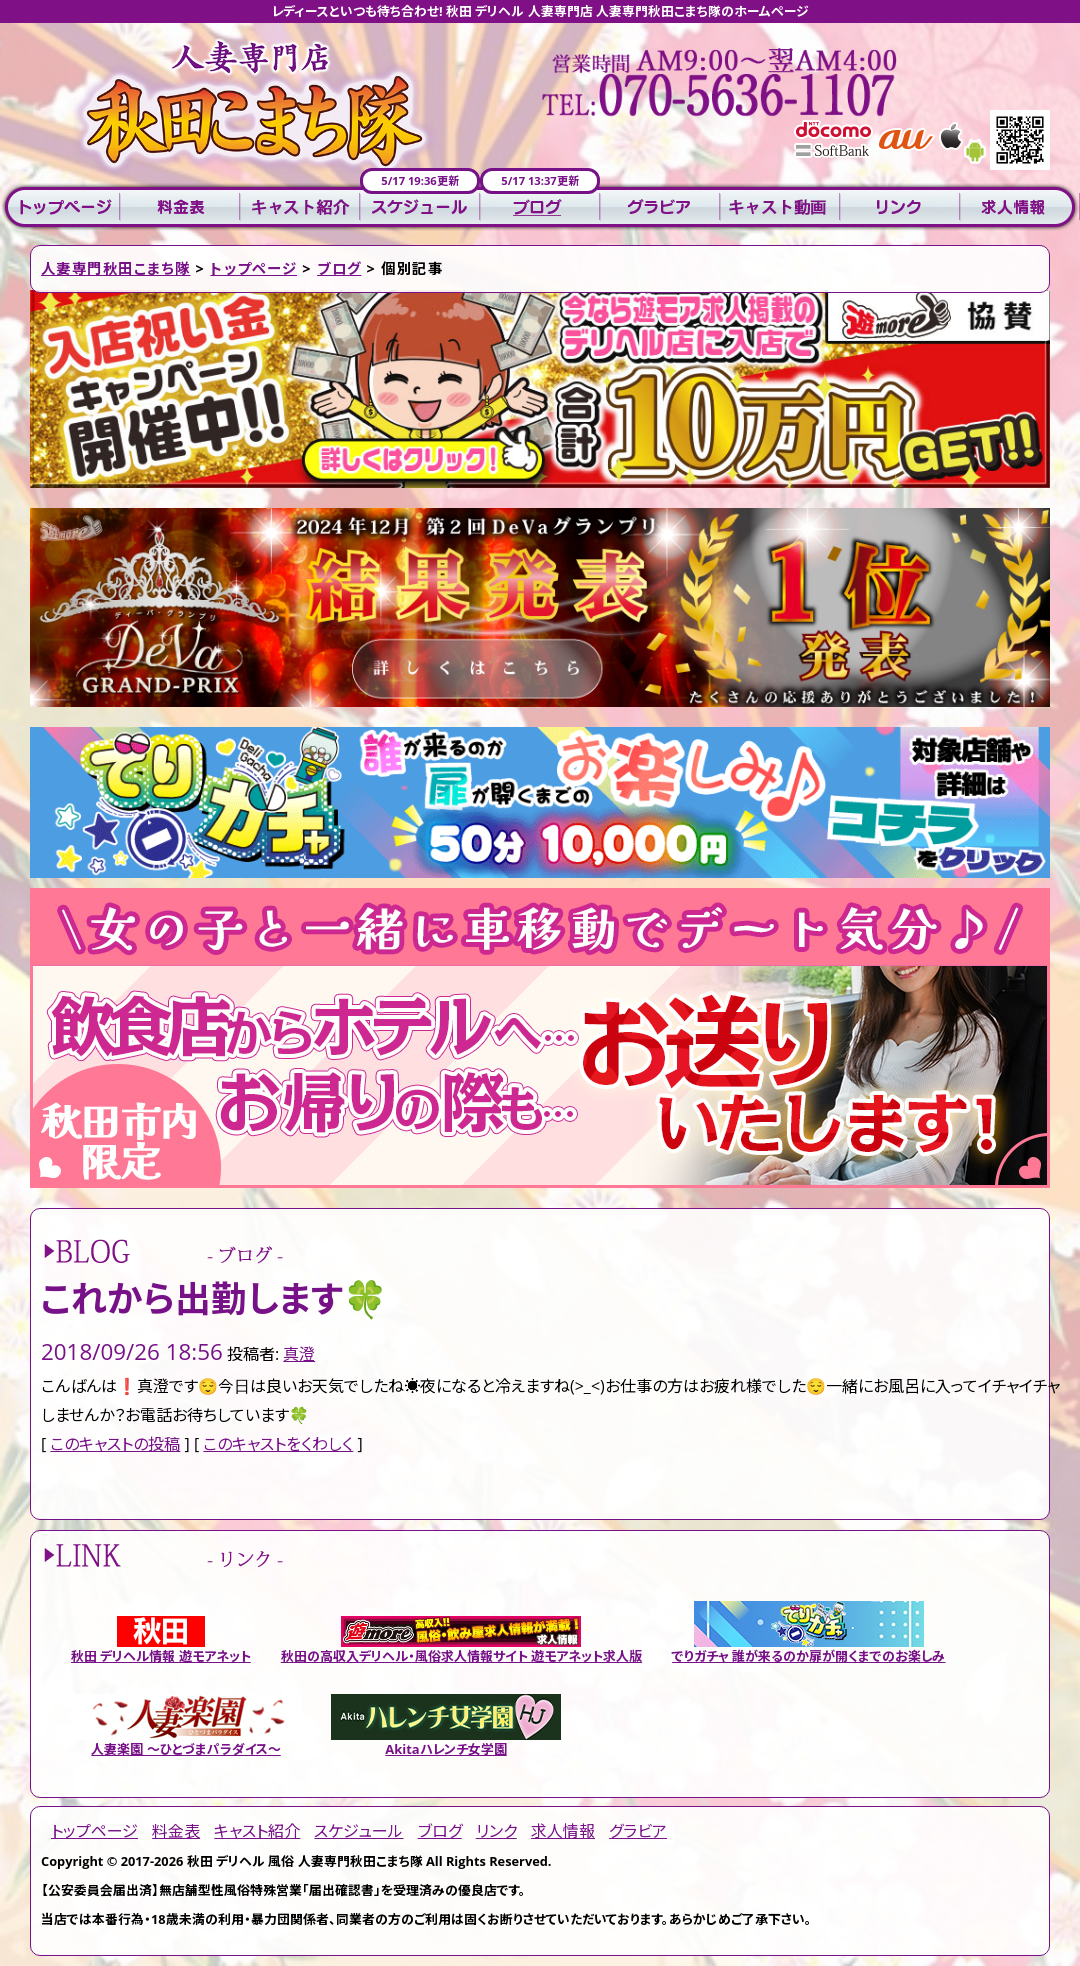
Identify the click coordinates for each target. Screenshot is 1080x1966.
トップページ (60, 207)
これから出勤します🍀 (214, 1298)
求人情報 (1020, 207)
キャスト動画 (780, 207)
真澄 (299, 1354)
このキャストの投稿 (115, 1444)
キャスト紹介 (300, 207)
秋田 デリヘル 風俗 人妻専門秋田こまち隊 (305, 1861)
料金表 (180, 207)
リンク (900, 207)
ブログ (540, 207)
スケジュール (420, 207)
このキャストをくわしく (278, 1444)
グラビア (660, 207)
